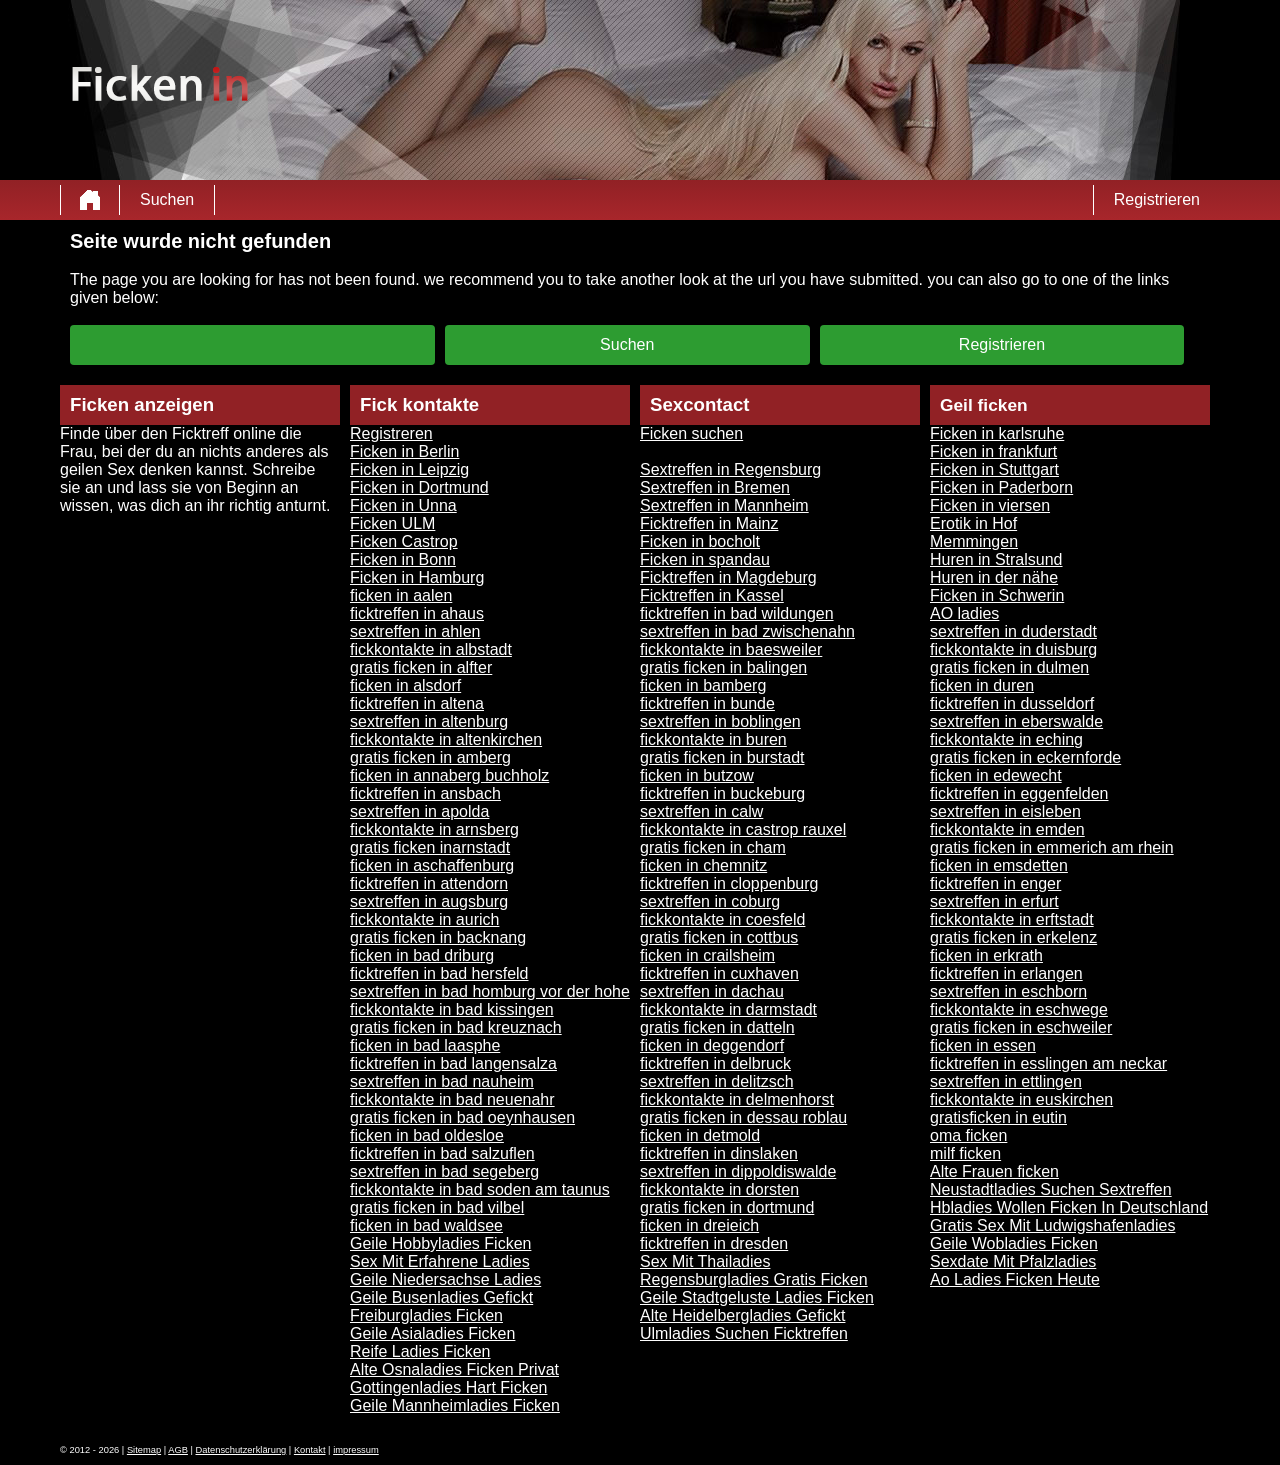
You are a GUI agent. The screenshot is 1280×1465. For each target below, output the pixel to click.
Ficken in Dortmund (419, 487)
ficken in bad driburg (422, 955)
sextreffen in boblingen (720, 721)
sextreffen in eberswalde (1016, 721)
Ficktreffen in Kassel (712, 595)
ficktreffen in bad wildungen (737, 613)
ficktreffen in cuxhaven (719, 973)
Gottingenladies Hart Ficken (448, 1387)
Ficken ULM (392, 523)
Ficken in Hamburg (417, 577)
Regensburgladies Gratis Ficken (754, 1279)
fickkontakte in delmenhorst (737, 1099)
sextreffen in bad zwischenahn (747, 631)
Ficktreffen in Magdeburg (728, 577)
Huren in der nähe (994, 577)
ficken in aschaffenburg (432, 865)
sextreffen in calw (701, 811)
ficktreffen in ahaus (417, 613)
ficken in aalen (401, 595)
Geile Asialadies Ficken (432, 1333)
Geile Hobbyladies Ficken (440, 1243)
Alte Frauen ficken (994, 1171)
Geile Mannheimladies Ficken (455, 1405)
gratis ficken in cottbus (719, 937)
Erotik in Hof (973, 523)
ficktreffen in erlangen (1006, 973)
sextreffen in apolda (419, 811)
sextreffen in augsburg (429, 901)
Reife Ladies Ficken (420, 1351)
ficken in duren (982, 685)
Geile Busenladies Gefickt (441, 1297)
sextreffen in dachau (712, 991)
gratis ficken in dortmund (727, 1207)
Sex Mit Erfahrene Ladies (440, 1261)
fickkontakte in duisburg (1013, 649)
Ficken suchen (691, 433)
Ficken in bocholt (700, 541)
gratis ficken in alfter (421, 667)
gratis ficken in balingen (723, 667)
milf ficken (965, 1153)
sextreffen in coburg (710, 901)
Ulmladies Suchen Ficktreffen (744, 1333)
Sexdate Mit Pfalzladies (1013, 1261)
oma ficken (968, 1135)
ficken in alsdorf (405, 685)
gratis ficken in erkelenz (1013, 937)
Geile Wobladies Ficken (1014, 1243)
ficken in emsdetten (999, 865)
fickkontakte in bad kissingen (452, 1009)
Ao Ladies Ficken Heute (1015, 1279)
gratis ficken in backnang (438, 937)
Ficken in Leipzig (409, 469)
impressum (356, 1450)
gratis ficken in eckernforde (1025, 757)
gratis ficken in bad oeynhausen (462, 1117)
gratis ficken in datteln (717, 1027)
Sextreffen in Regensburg (730, 469)
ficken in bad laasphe (425, 1045)
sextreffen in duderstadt (1013, 631)
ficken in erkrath (986, 955)
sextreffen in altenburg (429, 721)
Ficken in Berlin (404, 451)
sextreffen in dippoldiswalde (738, 1171)
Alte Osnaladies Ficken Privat (454, 1369)
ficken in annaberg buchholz (449, 775)
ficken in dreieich (699, 1225)
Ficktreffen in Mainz (709, 523)
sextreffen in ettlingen (1006, 1081)
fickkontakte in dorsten (719, 1189)
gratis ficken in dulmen (1009, 667)
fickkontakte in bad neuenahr (452, 1099)
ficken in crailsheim (707, 955)
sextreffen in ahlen (415, 631)
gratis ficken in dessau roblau (743, 1117)
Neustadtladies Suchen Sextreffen (1051, 1189)
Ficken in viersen (990, 505)
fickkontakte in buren (713, 739)
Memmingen (974, 541)
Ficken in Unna (403, 505)
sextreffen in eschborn (1008, 991)
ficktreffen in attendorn (429, 883)
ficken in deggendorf (712, 1045)
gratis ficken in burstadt (722, 757)
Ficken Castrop (404, 541)
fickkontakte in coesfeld (722, 919)
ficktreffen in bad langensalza (453, 1063)
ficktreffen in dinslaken (719, 1153)
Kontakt (310, 1450)
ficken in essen (983, 1045)
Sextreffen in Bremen (715, 487)
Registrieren (1157, 199)
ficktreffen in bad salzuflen (442, 1153)
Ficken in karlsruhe (997, 433)
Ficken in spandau (705, 559)
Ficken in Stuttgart (994, 469)
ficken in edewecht (996, 775)
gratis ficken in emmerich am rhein (1052, 847)
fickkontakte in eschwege (1019, 1009)
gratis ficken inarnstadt (430, 847)
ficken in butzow (697, 775)
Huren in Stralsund (996, 559)
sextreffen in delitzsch (717, 1081)
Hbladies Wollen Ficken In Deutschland (1069, 1207)
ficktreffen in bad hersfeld (439, 973)
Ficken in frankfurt (993, 451)
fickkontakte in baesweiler (731, 649)
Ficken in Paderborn (1001, 487)
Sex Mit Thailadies (705, 1261)
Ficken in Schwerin (997, 595)
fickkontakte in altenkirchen (446, 739)
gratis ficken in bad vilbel (437, 1207)
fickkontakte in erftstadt (1012, 919)
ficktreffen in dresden (714, 1243)
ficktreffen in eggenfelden (1019, 793)
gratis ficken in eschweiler (1021, 1027)
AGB (178, 1450)
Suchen (167, 199)
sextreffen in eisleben (1005, 811)
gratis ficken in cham (713, 847)
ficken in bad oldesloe (427, 1135)
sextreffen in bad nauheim (442, 1081)
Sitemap (144, 1450)
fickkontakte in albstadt (431, 649)
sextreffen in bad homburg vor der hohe (490, 991)
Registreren (391, 433)
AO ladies (964, 613)
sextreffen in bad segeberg (444, 1171)
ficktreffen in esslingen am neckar (1048, 1063)
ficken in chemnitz (703, 865)
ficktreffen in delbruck (715, 1063)
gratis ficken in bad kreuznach (456, 1027)
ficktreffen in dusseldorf (1012, 703)
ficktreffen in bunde (707, 703)
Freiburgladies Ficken (426, 1315)
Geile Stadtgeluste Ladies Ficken (757, 1297)
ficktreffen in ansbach (425, 793)
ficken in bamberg (703, 685)
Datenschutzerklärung (241, 1450)
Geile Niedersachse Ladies (445, 1279)
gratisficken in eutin (998, 1117)
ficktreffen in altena (417, 703)
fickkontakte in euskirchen (1021, 1099)
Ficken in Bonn (403, 559)
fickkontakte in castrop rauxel (743, 829)
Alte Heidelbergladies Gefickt (742, 1315)
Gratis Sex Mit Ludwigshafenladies (1052, 1225)
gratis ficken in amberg (430, 757)
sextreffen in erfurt (994, 901)
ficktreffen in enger (995, 883)
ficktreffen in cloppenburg (729, 883)
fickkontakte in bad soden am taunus (480, 1189)
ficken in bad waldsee (426, 1225)
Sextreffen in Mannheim (724, 505)
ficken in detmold (700, 1135)
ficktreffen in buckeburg (722, 793)
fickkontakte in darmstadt (728, 1009)
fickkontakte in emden (1007, 829)
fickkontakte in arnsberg (434, 829)
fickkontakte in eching (1006, 739)
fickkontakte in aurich (424, 919)
